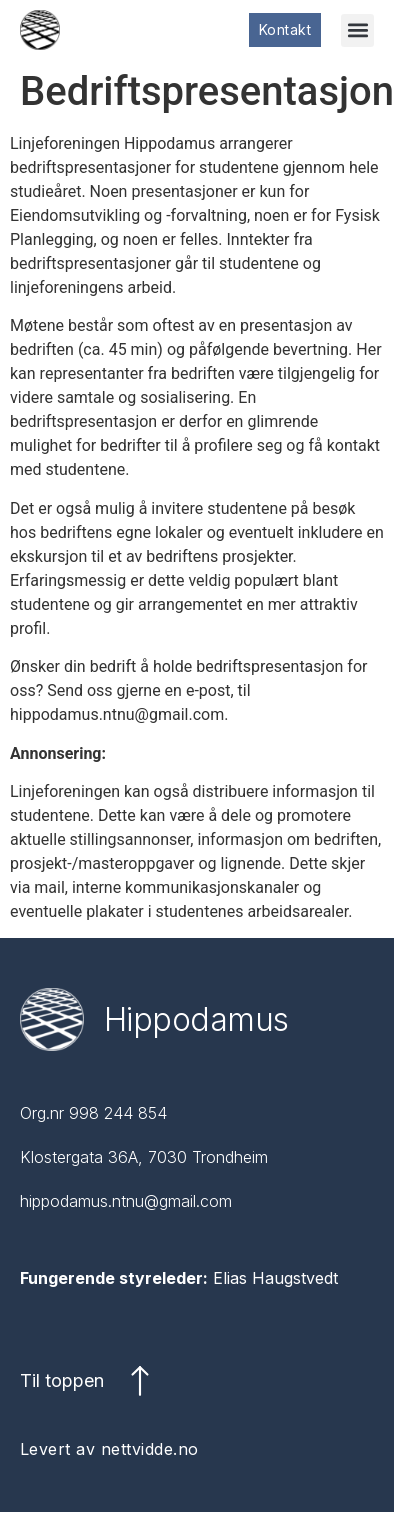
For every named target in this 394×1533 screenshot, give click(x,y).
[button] (357, 30)
